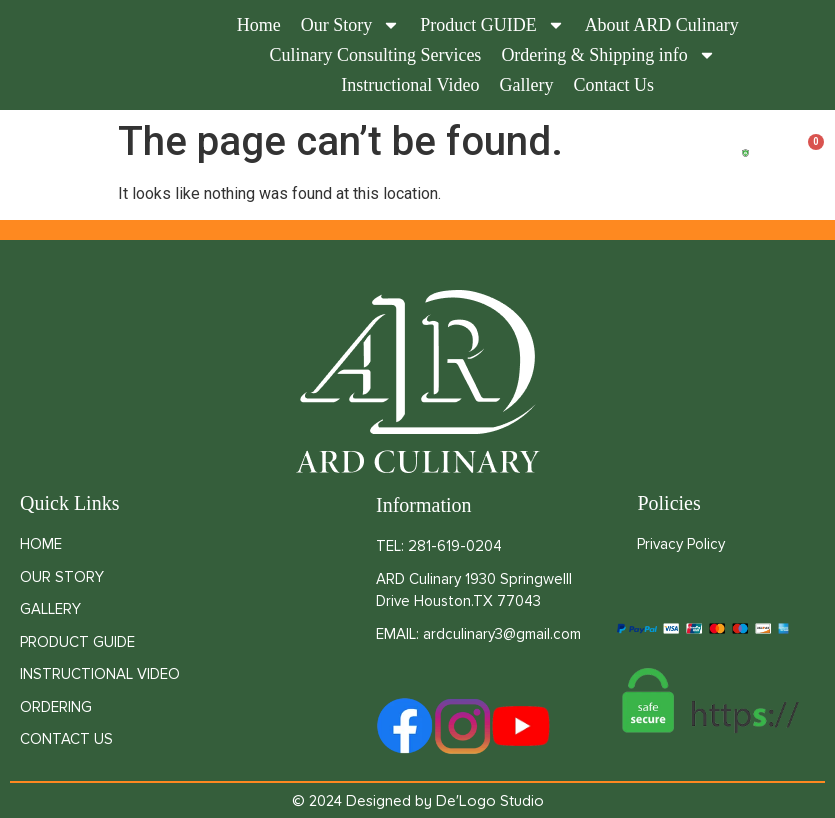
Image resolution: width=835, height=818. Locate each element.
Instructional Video (410, 85)
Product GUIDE (492, 25)
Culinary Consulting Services (375, 55)
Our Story (351, 25)
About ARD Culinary (662, 25)
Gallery (526, 85)
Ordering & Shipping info (608, 55)
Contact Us (613, 85)
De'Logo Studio (490, 800)
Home (259, 25)
